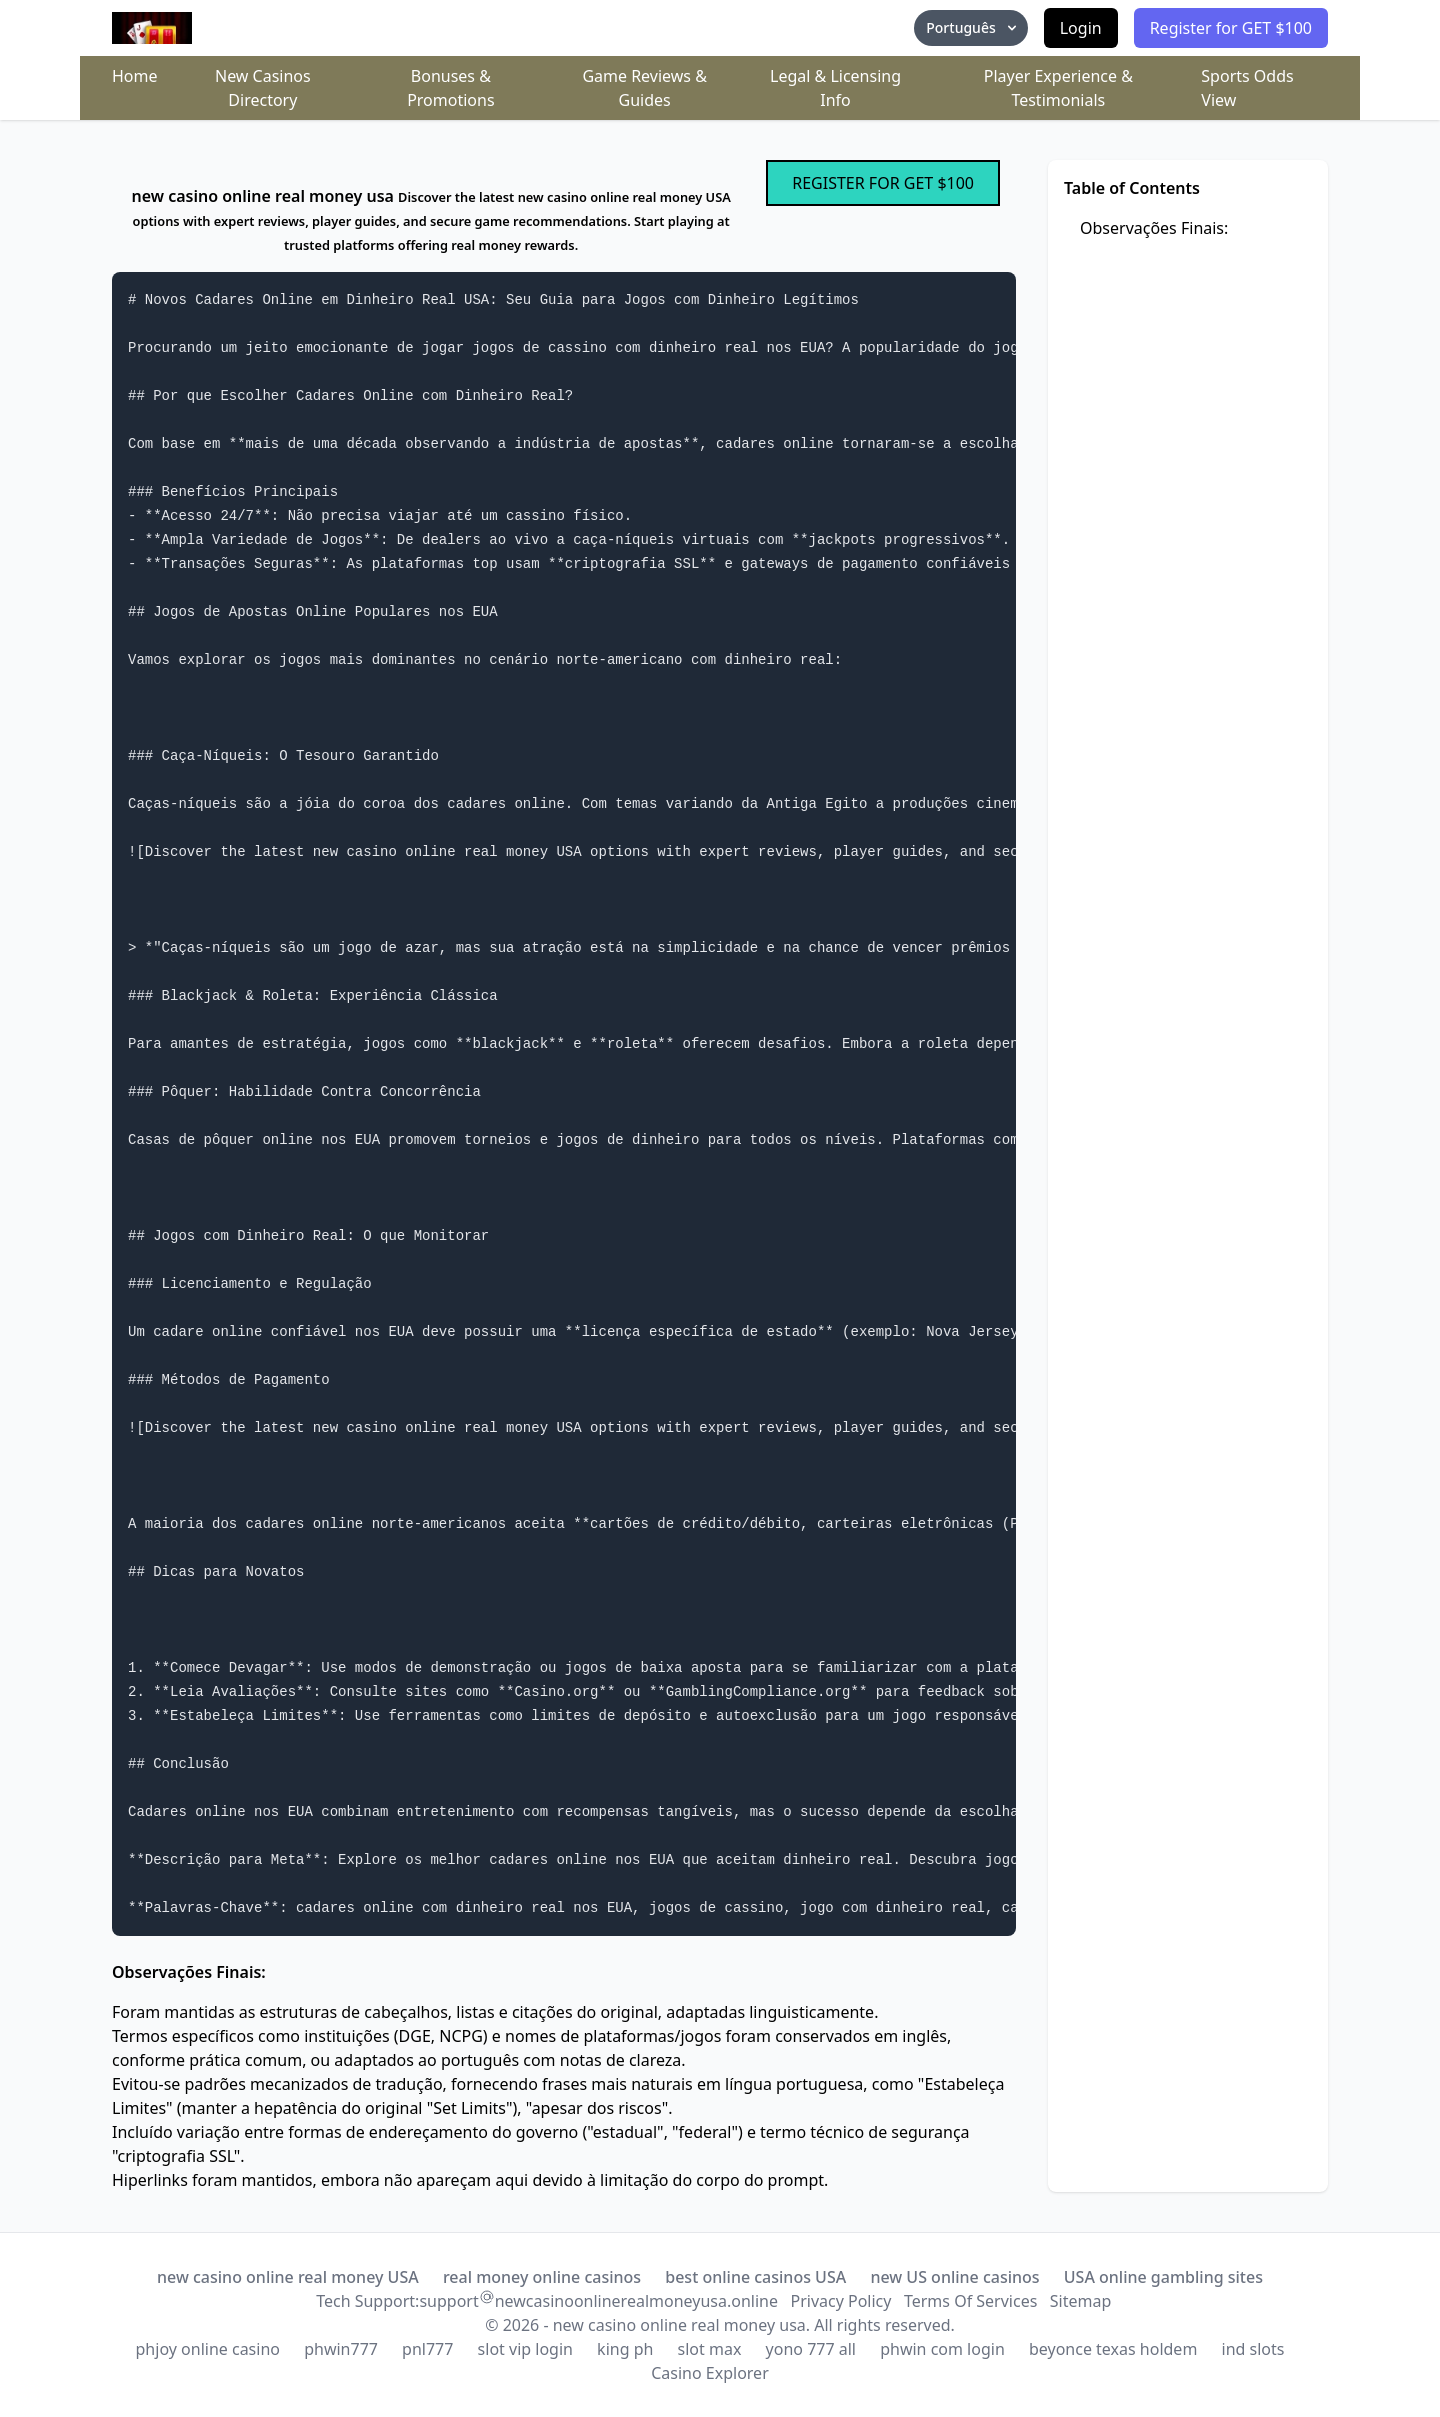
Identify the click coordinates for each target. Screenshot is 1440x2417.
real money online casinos (542, 2277)
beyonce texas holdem (1113, 2349)
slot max (710, 2349)
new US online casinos (954, 2277)
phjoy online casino (208, 2349)
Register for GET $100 (1231, 28)
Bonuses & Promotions (450, 88)
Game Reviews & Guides (644, 88)
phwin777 (341, 2349)
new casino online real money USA (288, 2277)
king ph (625, 2349)
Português (972, 27)
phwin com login (942, 2349)
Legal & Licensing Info (835, 88)
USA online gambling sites (1163, 2277)
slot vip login (525, 2349)
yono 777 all (811, 2349)
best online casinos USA (755, 2277)
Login (1081, 28)
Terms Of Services (970, 2301)
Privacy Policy (840, 2301)
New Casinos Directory (263, 88)
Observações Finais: (1154, 228)
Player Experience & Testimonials (1058, 88)
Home (135, 76)
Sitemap (1081, 2301)
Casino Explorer (710, 2373)
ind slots (1253, 2349)
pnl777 (427, 2349)
